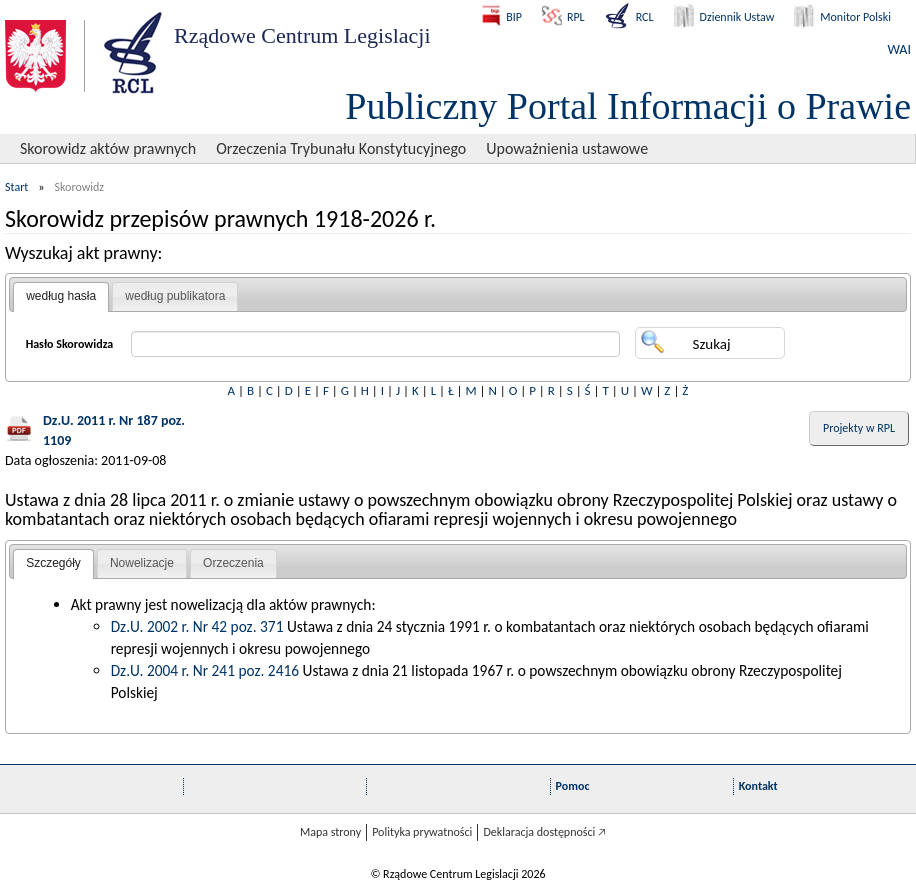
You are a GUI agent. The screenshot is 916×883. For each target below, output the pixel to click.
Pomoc (573, 786)
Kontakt (758, 786)
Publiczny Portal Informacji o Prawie (628, 106)
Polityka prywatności (422, 832)
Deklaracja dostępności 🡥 (544, 832)
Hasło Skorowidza (70, 344)
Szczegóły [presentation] (53, 563)
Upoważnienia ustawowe (567, 148)
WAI (899, 49)
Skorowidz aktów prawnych (108, 148)
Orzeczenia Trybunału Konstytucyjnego (341, 148)
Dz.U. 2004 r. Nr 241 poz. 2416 (205, 670)
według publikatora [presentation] (175, 296)
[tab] (61, 297)
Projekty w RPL (859, 428)
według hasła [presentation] (61, 296)
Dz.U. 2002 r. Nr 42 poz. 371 (197, 626)
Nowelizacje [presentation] (142, 563)
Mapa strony (330, 832)
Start (16, 187)
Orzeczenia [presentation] (233, 563)
